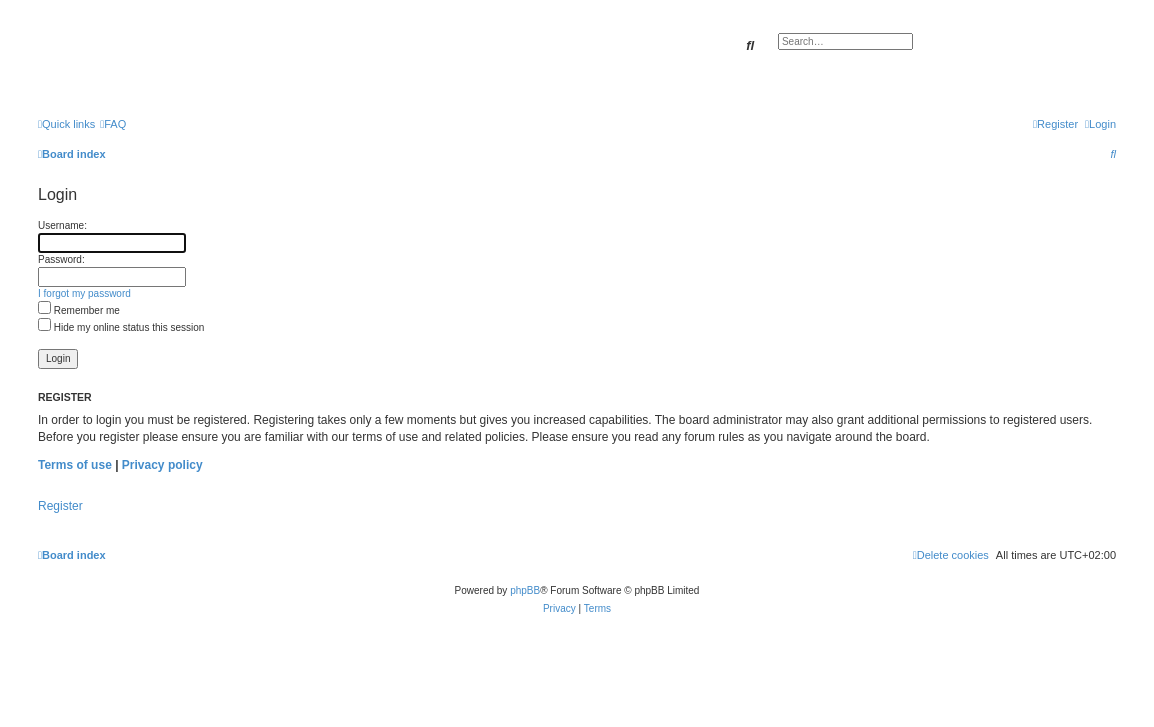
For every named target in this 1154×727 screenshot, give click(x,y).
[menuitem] (113, 124)
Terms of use (75, 465)
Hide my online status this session (121, 327)
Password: (61, 259)
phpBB (525, 590)
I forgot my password (84, 293)
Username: (62, 225)
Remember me (79, 310)
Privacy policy (162, 465)
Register (60, 506)
